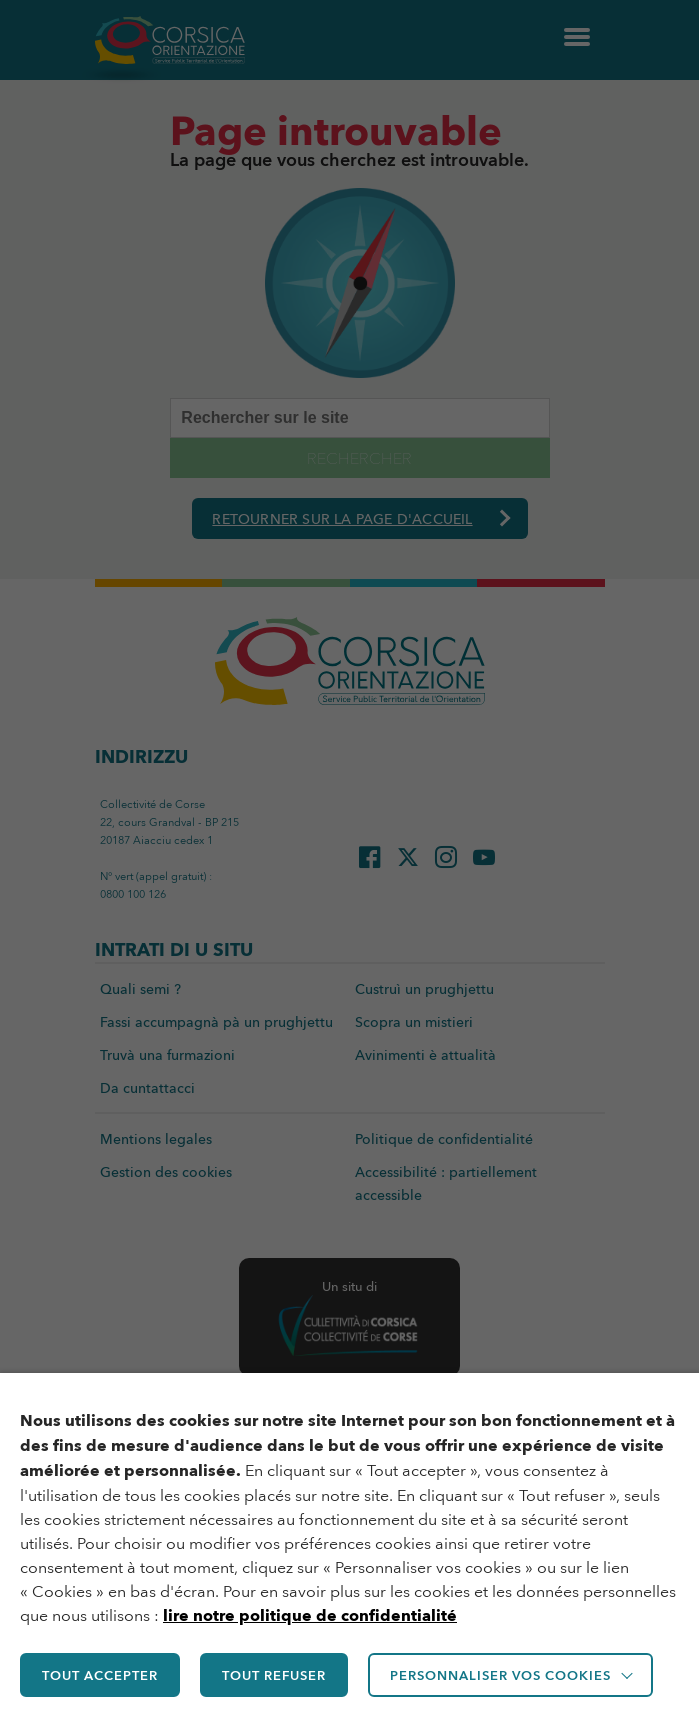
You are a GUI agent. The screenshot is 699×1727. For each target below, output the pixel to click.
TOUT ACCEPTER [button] (100, 1675)
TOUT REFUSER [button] (274, 1675)
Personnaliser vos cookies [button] (500, 1675)
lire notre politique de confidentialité (310, 1615)
